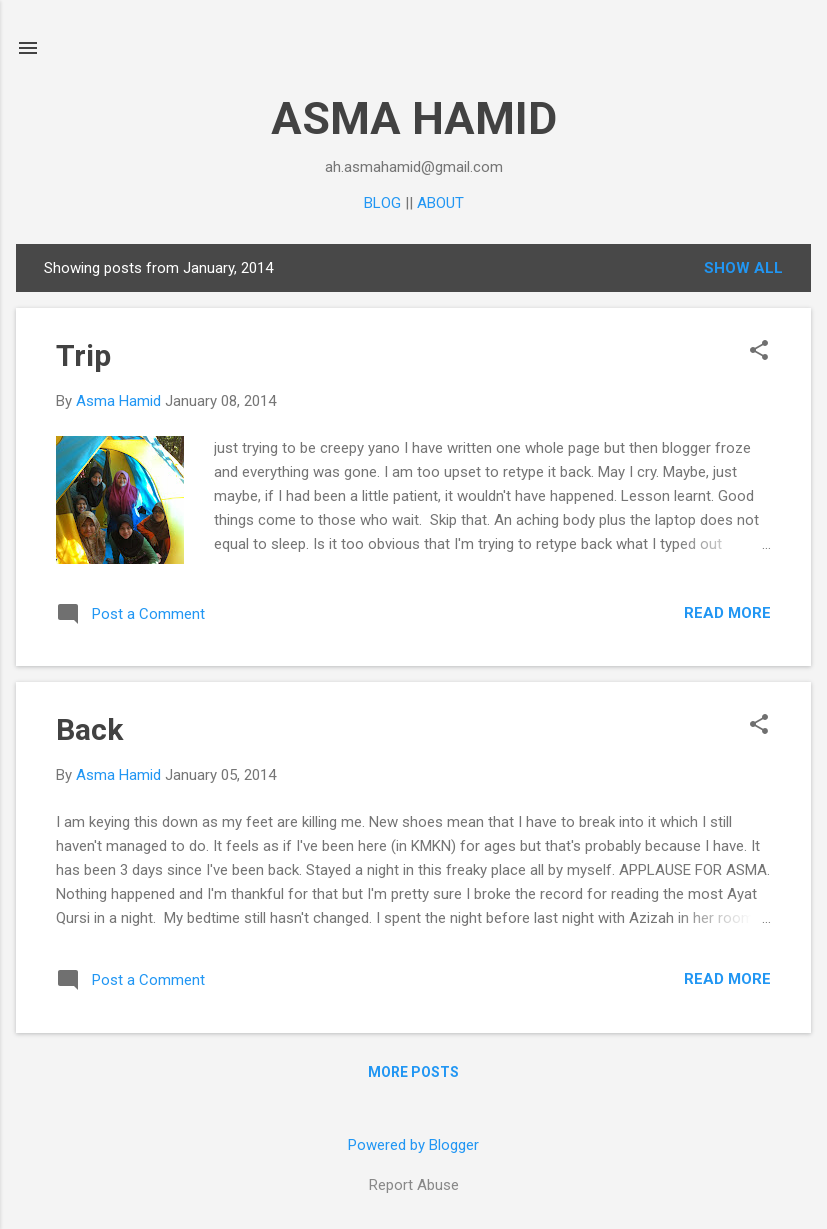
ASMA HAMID (414, 118)
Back (89, 729)
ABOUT (440, 203)
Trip (83, 355)
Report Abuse (414, 1185)
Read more (727, 613)
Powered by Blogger (413, 1145)
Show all (743, 268)
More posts (413, 1072)
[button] (759, 352)
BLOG (382, 203)
